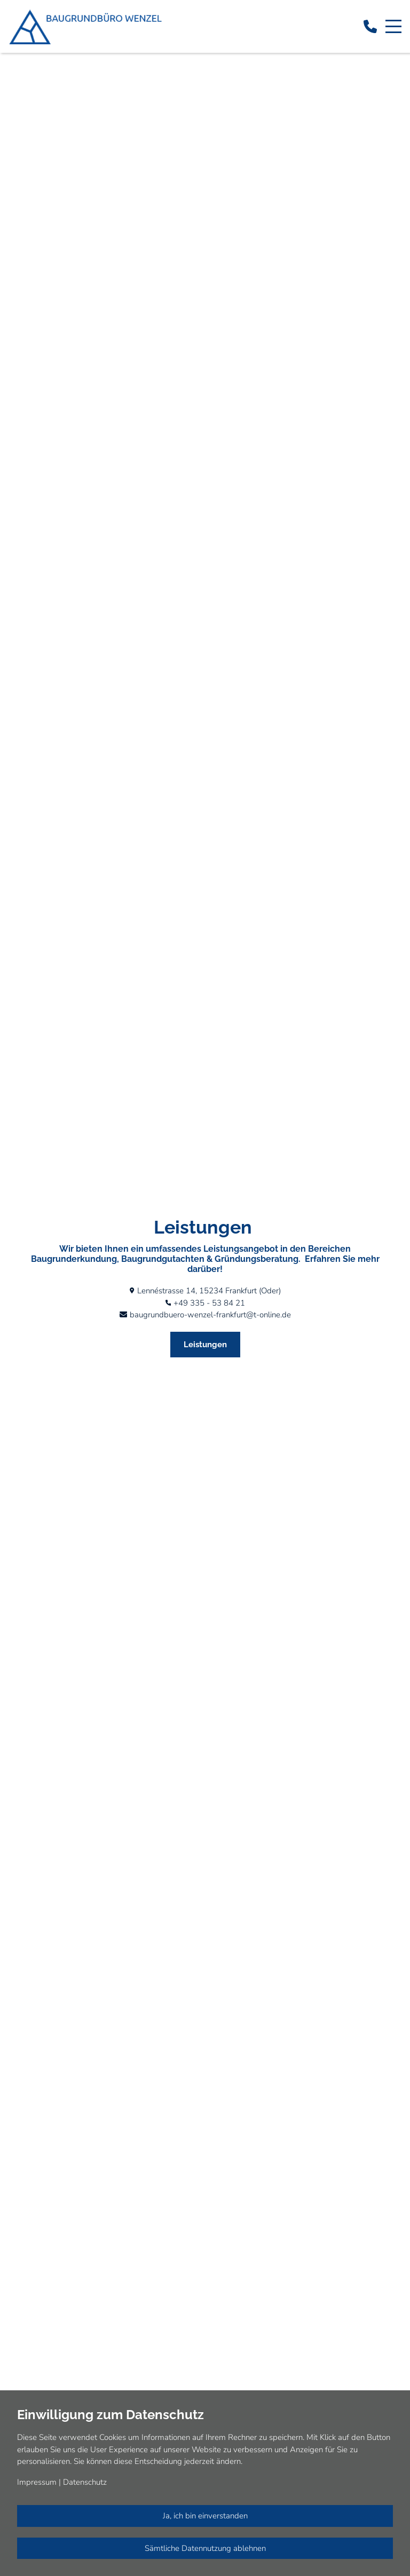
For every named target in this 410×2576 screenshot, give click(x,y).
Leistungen (205, 1344)
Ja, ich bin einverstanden (205, 2515)
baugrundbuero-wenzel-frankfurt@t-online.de (210, 1314)
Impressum (37, 2482)
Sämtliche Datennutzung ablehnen (205, 2548)
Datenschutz (85, 2482)
